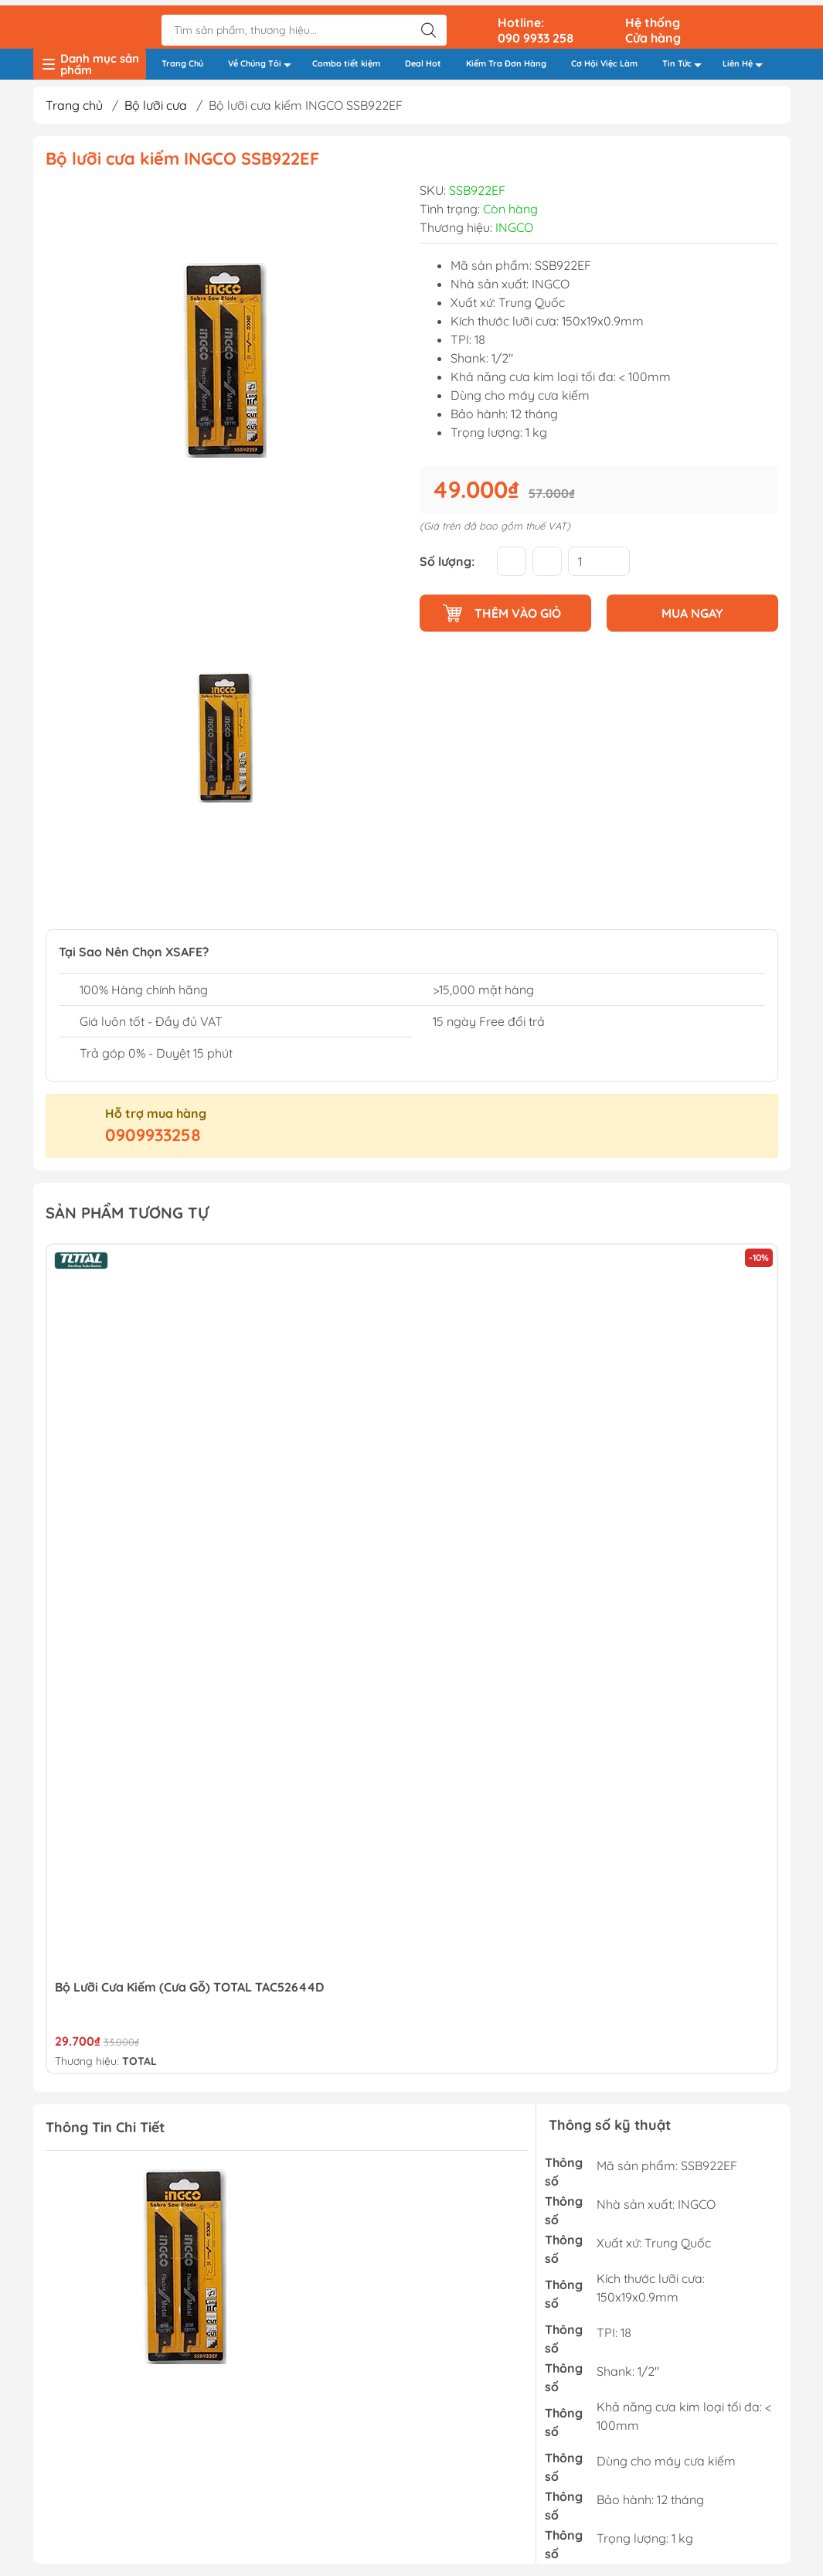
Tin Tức (686, 61)
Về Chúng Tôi (264, 61)
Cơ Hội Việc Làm (604, 58)
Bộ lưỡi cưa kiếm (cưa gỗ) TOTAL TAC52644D (189, 1987)
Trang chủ (74, 106)
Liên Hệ (747, 61)
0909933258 (153, 1136)
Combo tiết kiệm (346, 58)
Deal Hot (423, 58)
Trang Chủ (182, 58)
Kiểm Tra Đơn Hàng (506, 58)
